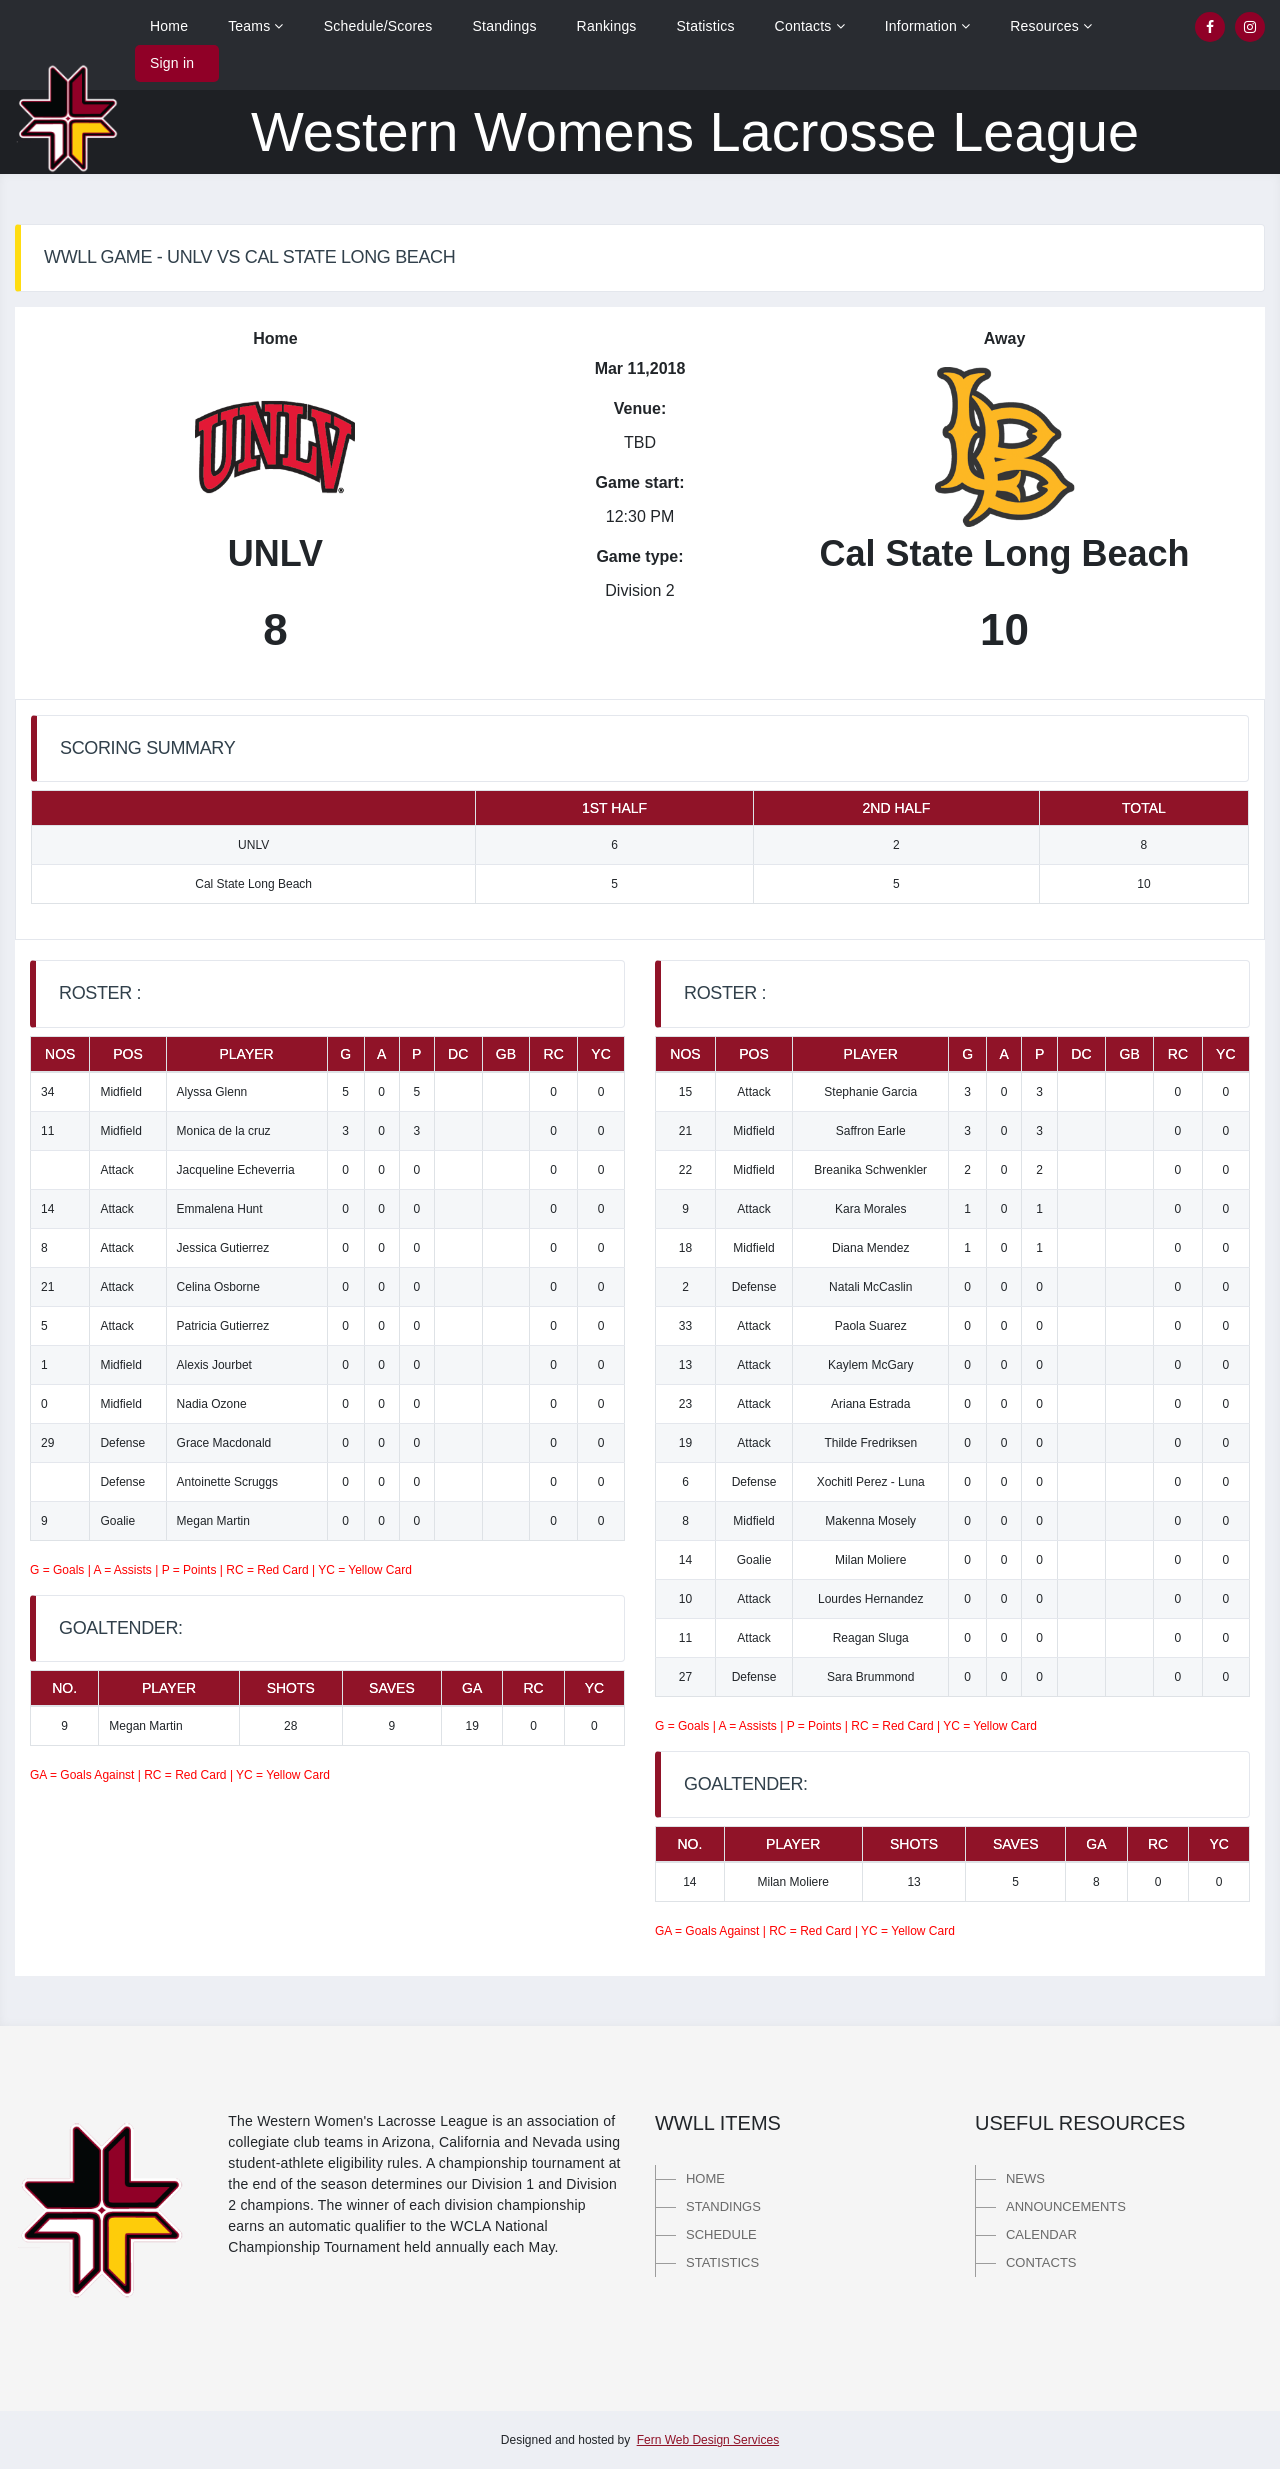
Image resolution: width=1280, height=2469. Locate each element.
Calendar (1041, 2234)
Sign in (172, 63)
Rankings (607, 26)
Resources (1051, 26)
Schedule (721, 2234)
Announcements (1066, 2206)
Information (928, 26)
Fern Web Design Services (708, 2440)
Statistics (706, 26)
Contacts (810, 26)
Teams (256, 26)
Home (169, 26)
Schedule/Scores (378, 26)
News (1025, 2178)
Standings (505, 26)
